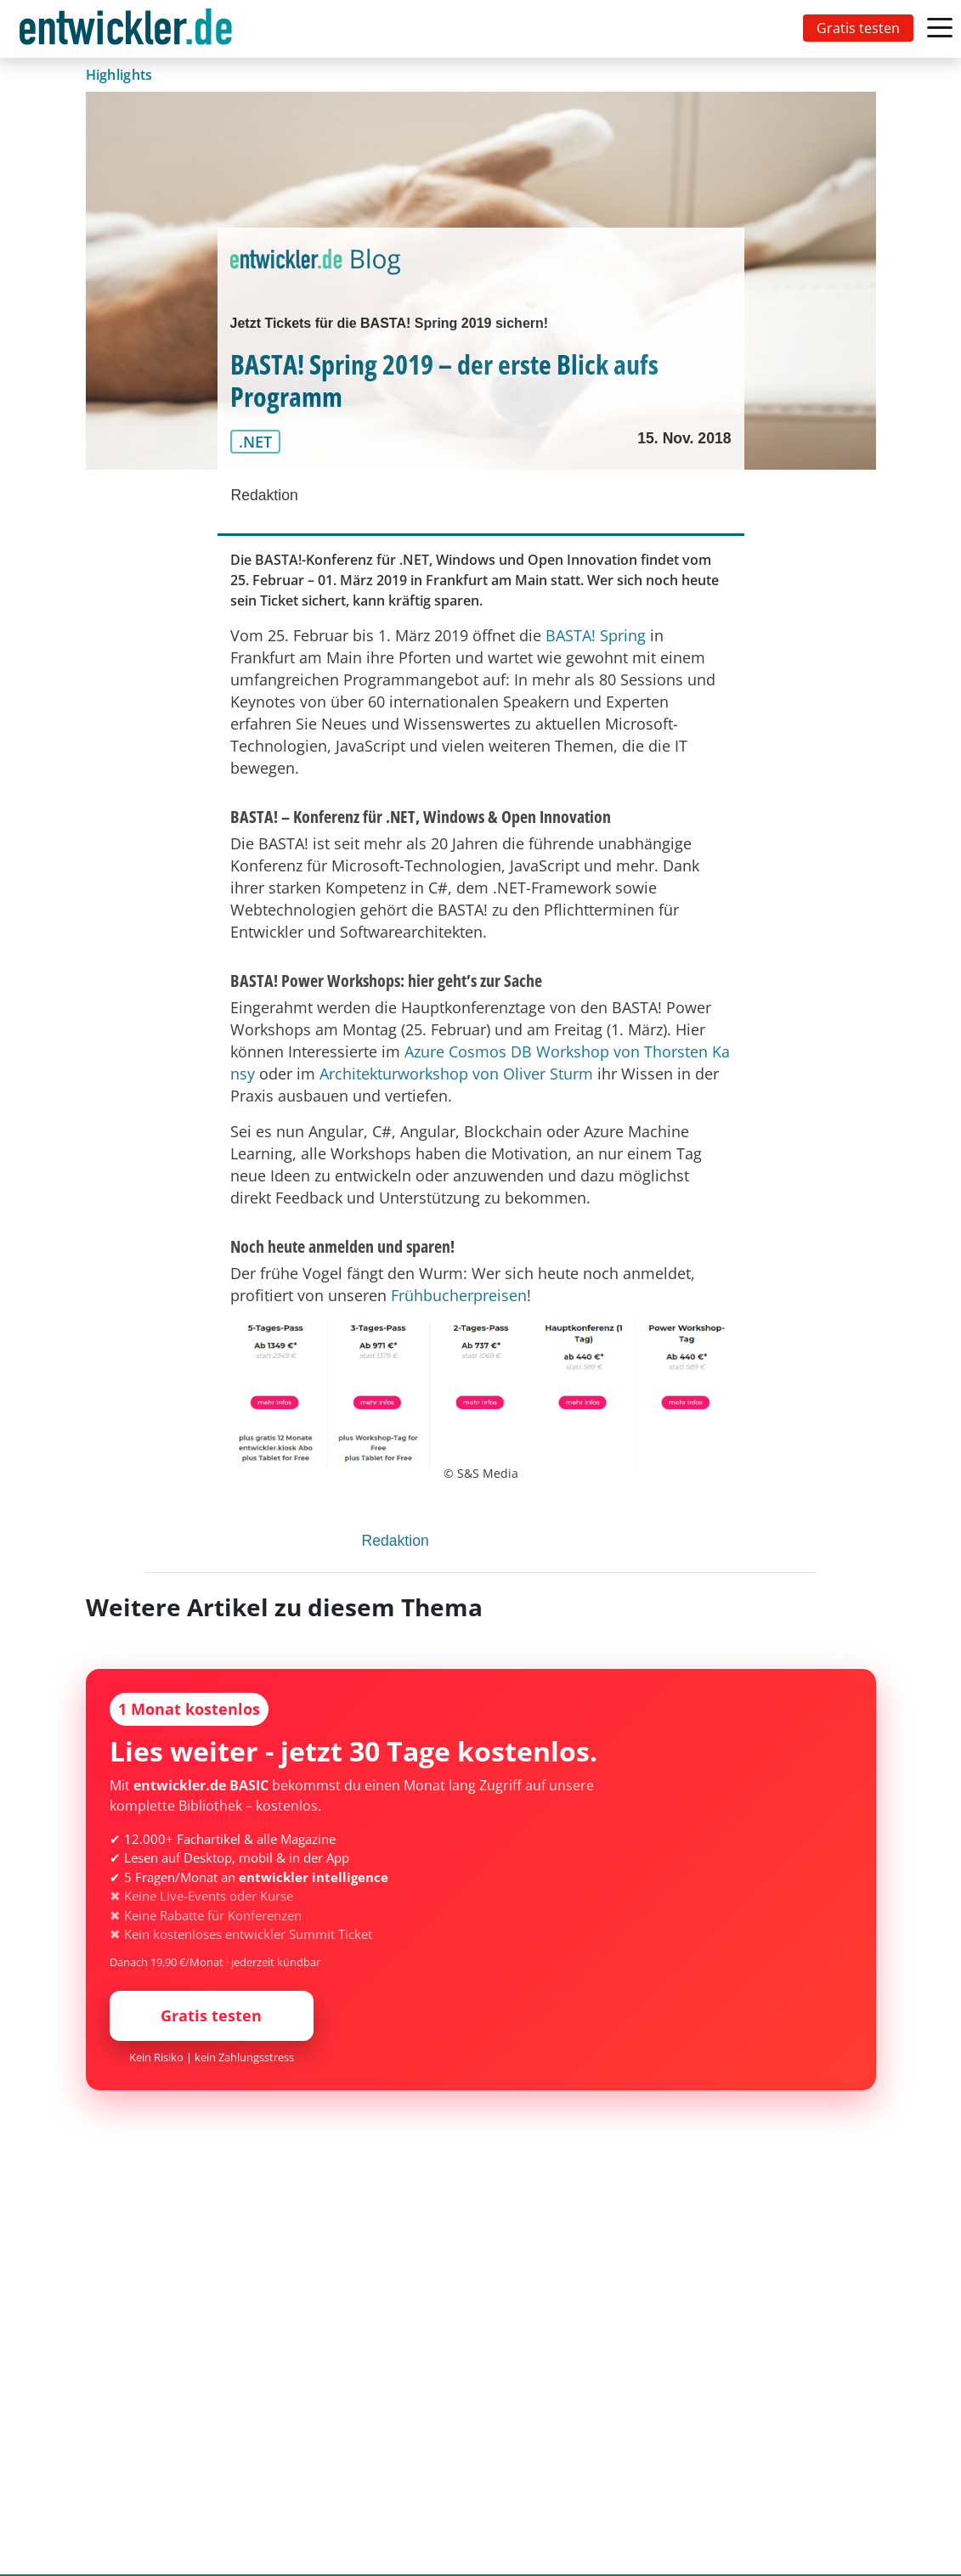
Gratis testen (858, 28)
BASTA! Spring (596, 635)
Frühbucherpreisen (459, 1295)
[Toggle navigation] (129, 29)
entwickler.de (126, 31)
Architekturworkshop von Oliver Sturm (456, 1073)
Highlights (119, 74)
